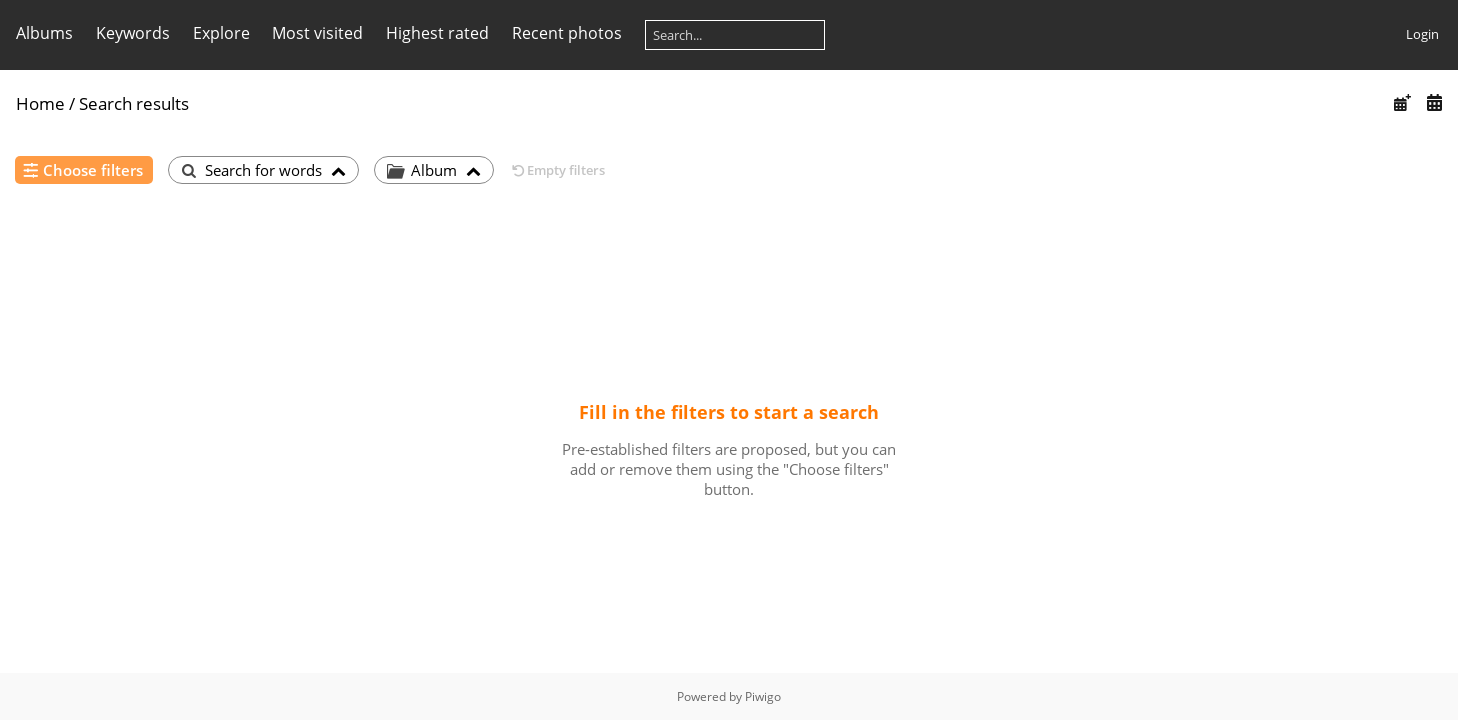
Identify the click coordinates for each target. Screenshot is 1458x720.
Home (40, 103)
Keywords (133, 33)
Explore (221, 33)
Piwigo (763, 696)
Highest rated (437, 33)
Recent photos (567, 33)
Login (1422, 34)
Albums (44, 33)
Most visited (317, 33)
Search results (134, 103)
